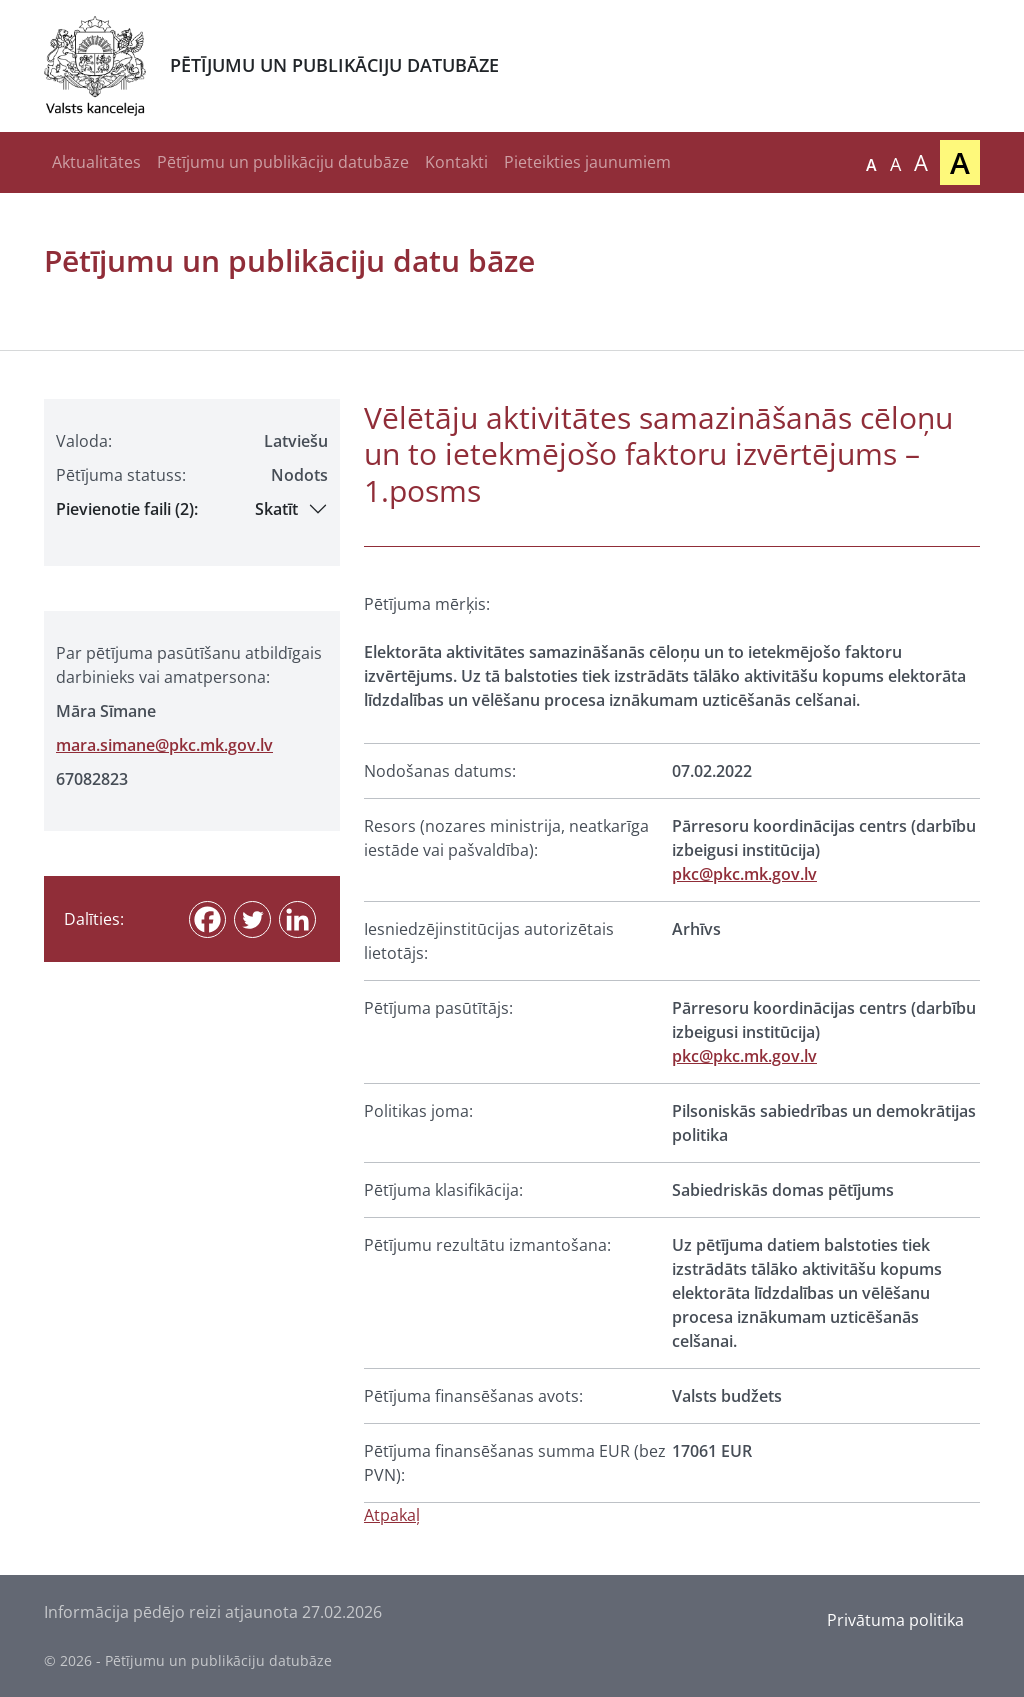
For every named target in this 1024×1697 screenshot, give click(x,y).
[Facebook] (207, 919)
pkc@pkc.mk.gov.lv (744, 874)
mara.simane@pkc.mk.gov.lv (164, 745)
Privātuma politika (895, 1620)
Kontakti (456, 162)
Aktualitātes (96, 162)
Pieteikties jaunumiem (587, 162)
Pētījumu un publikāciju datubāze (283, 162)
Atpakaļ (392, 1515)
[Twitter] (252, 919)
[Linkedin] (297, 919)
